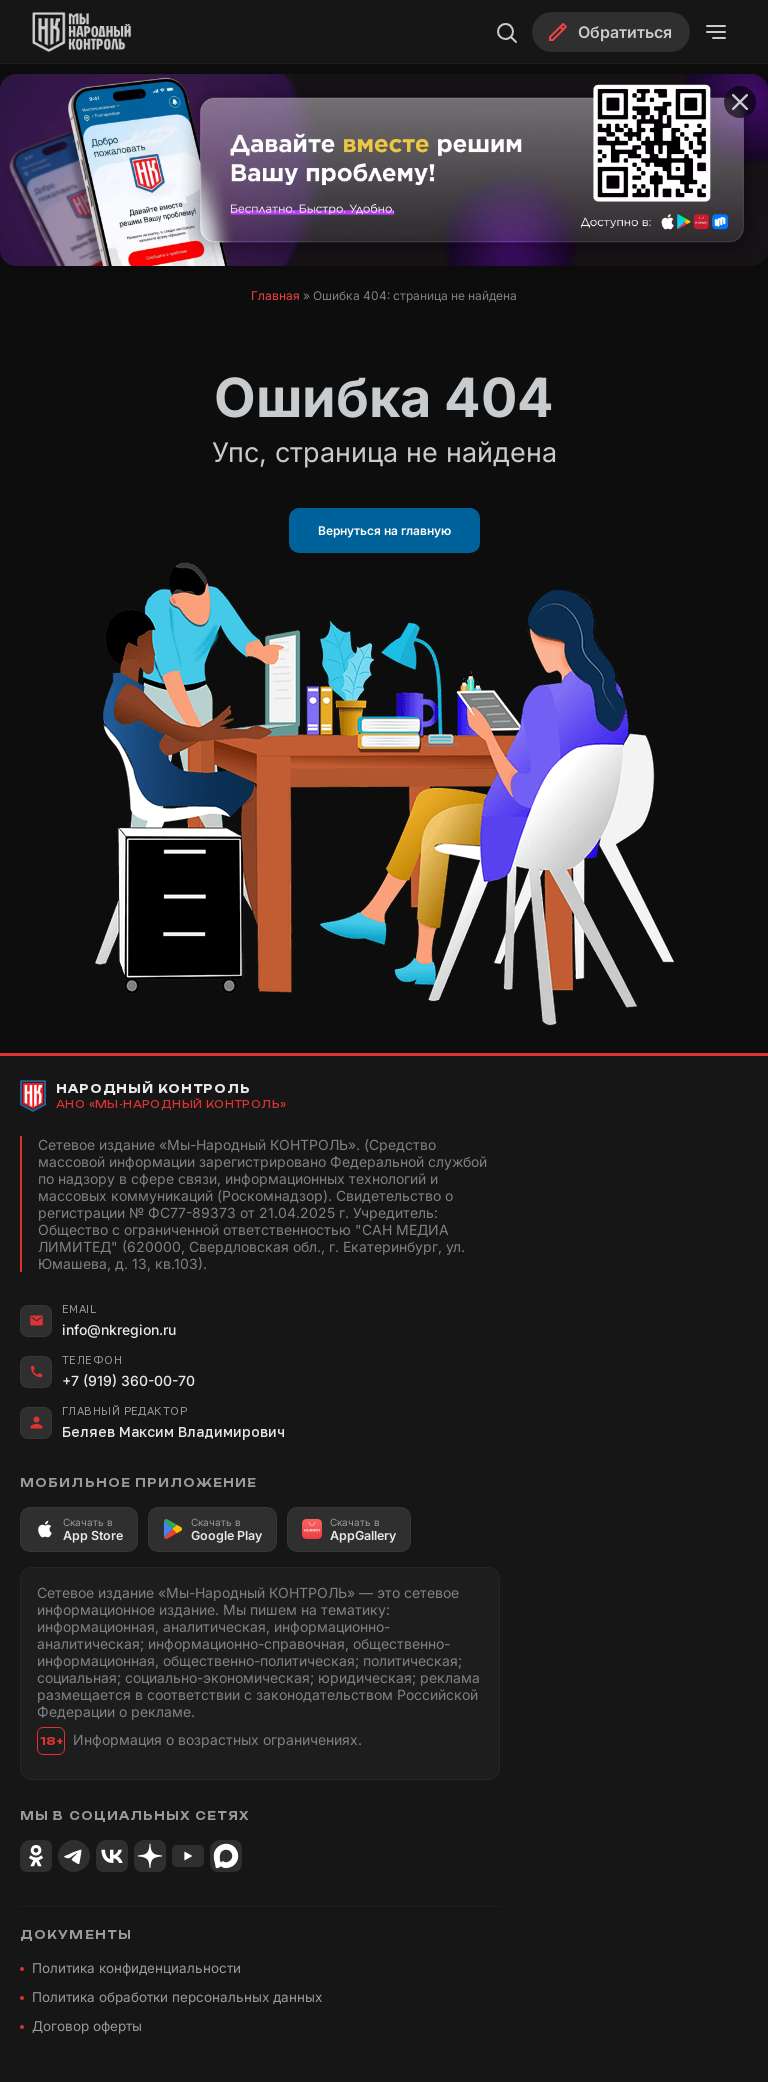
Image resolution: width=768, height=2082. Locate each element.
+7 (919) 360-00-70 (128, 1380)
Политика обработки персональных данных (177, 1997)
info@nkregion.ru (119, 1329)
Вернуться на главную (384, 530)
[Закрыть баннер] (740, 102)
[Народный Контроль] (106, 32)
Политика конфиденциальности (136, 1968)
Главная (275, 295)
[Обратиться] (611, 32)
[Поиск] (506, 32)
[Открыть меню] (716, 32)
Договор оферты (87, 2026)
